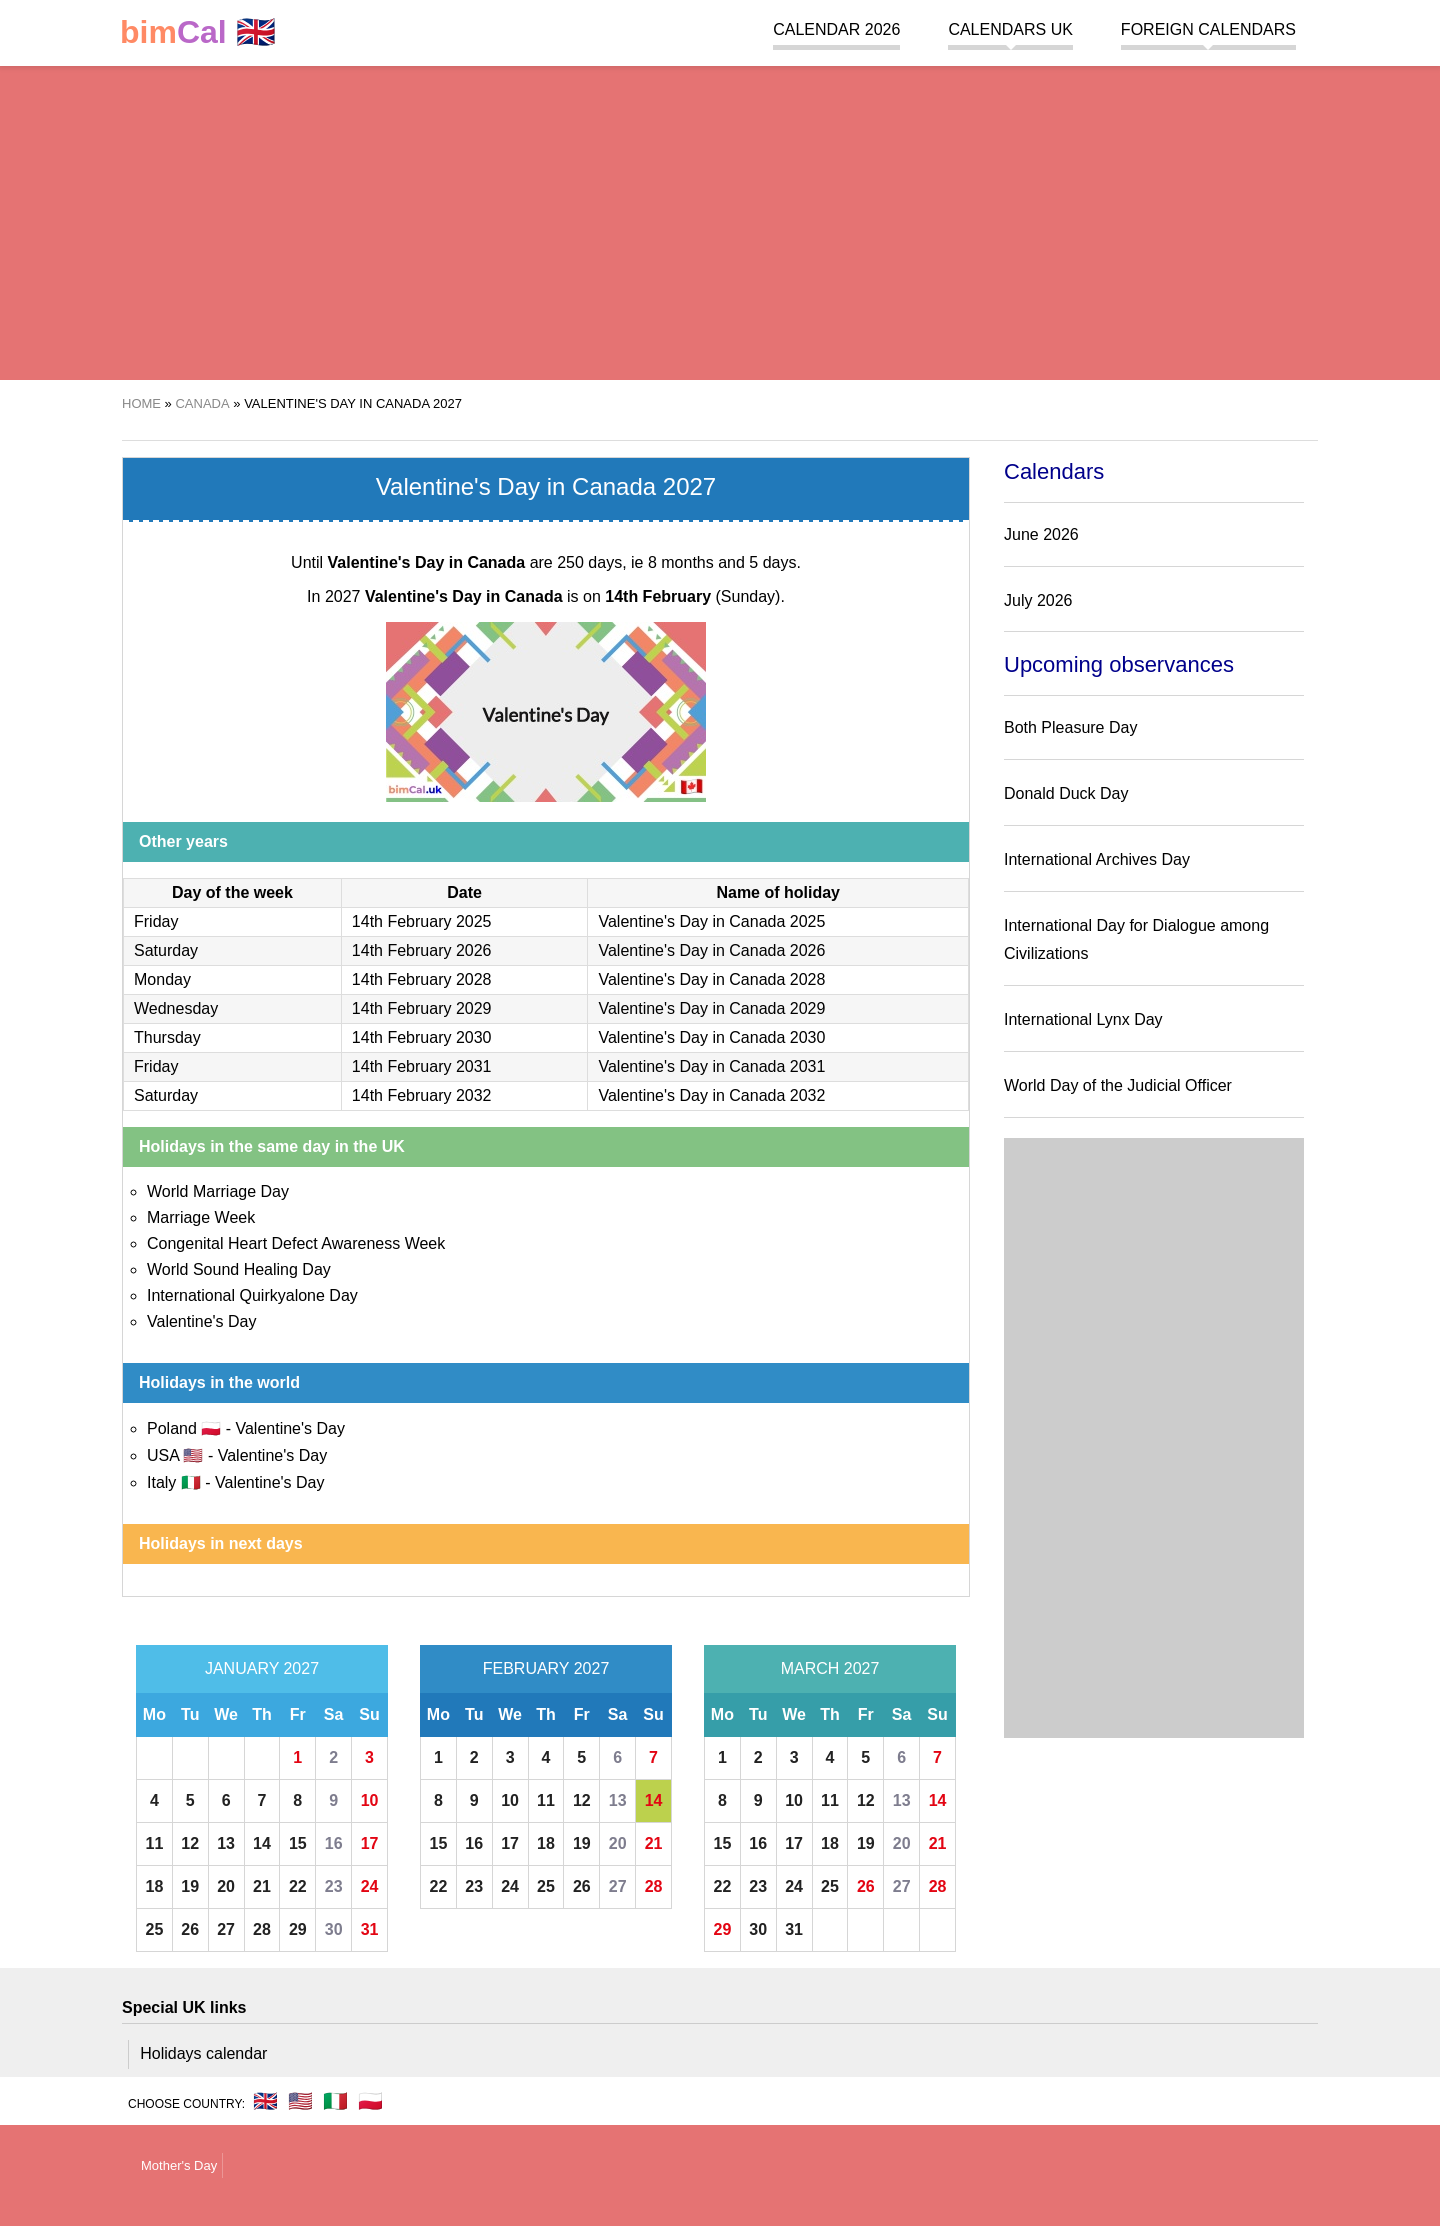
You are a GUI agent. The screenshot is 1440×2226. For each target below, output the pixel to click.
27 (226, 1929)
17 (370, 1843)
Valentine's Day (201, 1321)
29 (298, 1929)
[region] (720, 220)
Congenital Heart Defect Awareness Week (296, 1243)
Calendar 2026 (836, 29)
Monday (162, 979)
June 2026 (1041, 534)
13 (226, 1843)
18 (155, 1886)
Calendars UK (1010, 29)
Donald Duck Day (1066, 793)
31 (370, 1929)
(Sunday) (692, 596)
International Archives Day (1097, 859)
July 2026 (1038, 600)
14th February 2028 (422, 979)
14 (262, 1843)
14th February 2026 (422, 950)
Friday (156, 921)
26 (190, 1929)
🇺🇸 (300, 2101)
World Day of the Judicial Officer (1118, 1085)
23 (334, 1886)
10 (370, 1800)
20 (226, 1886)
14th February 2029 (422, 1008)
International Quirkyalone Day (252, 1295)
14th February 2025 (422, 921)
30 (334, 1929)
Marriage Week (201, 1217)
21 (262, 1886)
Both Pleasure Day (1070, 727)
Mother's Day (179, 2165)
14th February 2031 (422, 1066)
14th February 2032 (422, 1095)
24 (370, 1886)
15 (298, 1843)
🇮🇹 (335, 2101)
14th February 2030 (422, 1037)
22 (298, 1886)
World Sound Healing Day (239, 1269)
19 (190, 1886)
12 (190, 1843)
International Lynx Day (1083, 1019)
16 (334, 1843)
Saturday (166, 950)
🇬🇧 (198, 32)
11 (155, 1843)
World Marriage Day (218, 1191)
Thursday (167, 1037)
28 (262, 1929)
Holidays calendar (203, 2053)
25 (155, 1929)
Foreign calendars (1208, 29)
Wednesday (176, 1008)
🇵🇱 (370, 2101)
